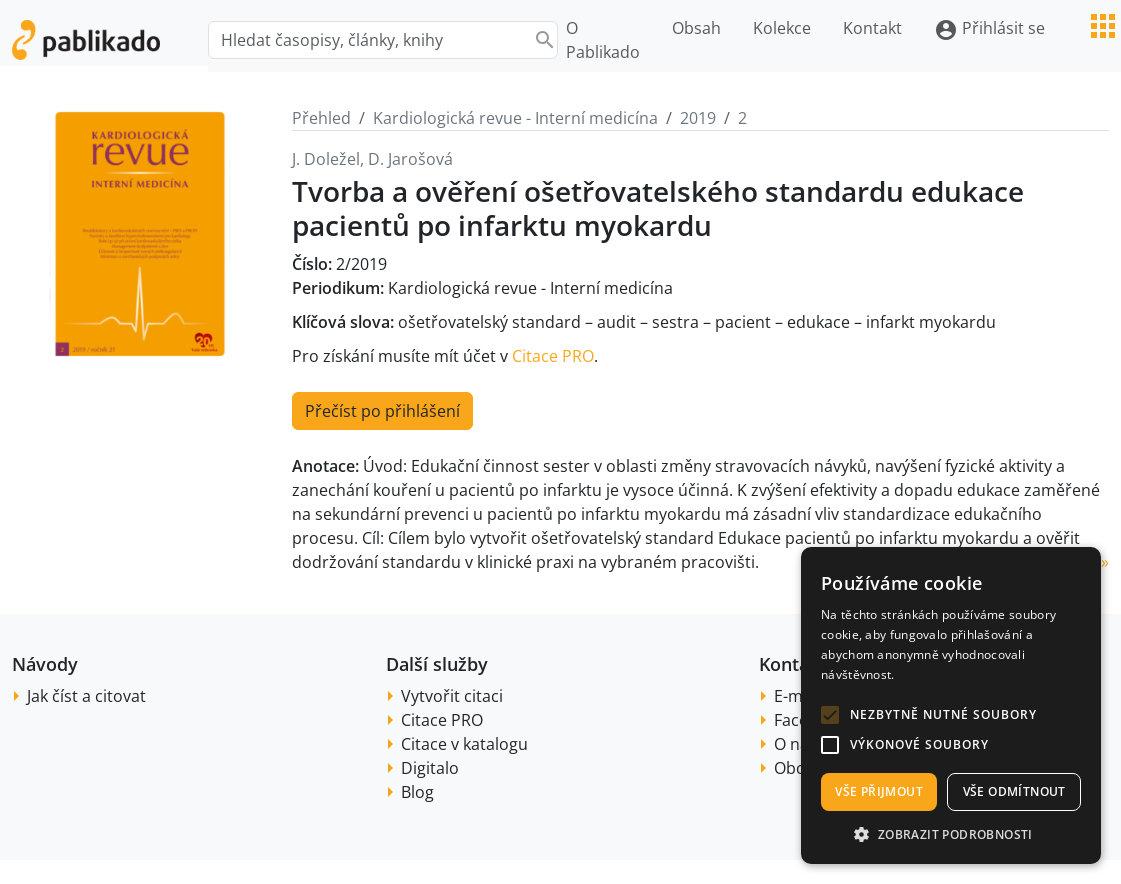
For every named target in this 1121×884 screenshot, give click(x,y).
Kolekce (782, 28)
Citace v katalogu (464, 744)
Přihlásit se (989, 29)
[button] (830, 715)
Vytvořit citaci (452, 696)
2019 (698, 118)
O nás (795, 744)
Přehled (321, 118)
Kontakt (872, 28)
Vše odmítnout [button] (1014, 791)
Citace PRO (553, 356)
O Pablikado (603, 40)
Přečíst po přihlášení (382, 411)
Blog (417, 792)
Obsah (696, 28)
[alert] (951, 705)
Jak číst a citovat (86, 696)
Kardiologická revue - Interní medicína (515, 118)
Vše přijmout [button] (879, 791)
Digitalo (430, 768)
